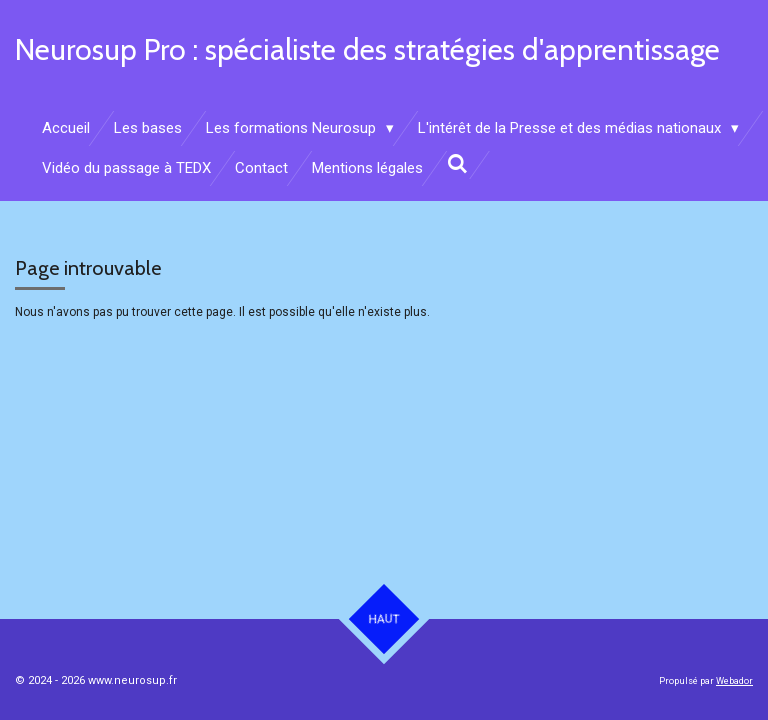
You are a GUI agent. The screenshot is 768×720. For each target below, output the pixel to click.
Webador (734, 681)
